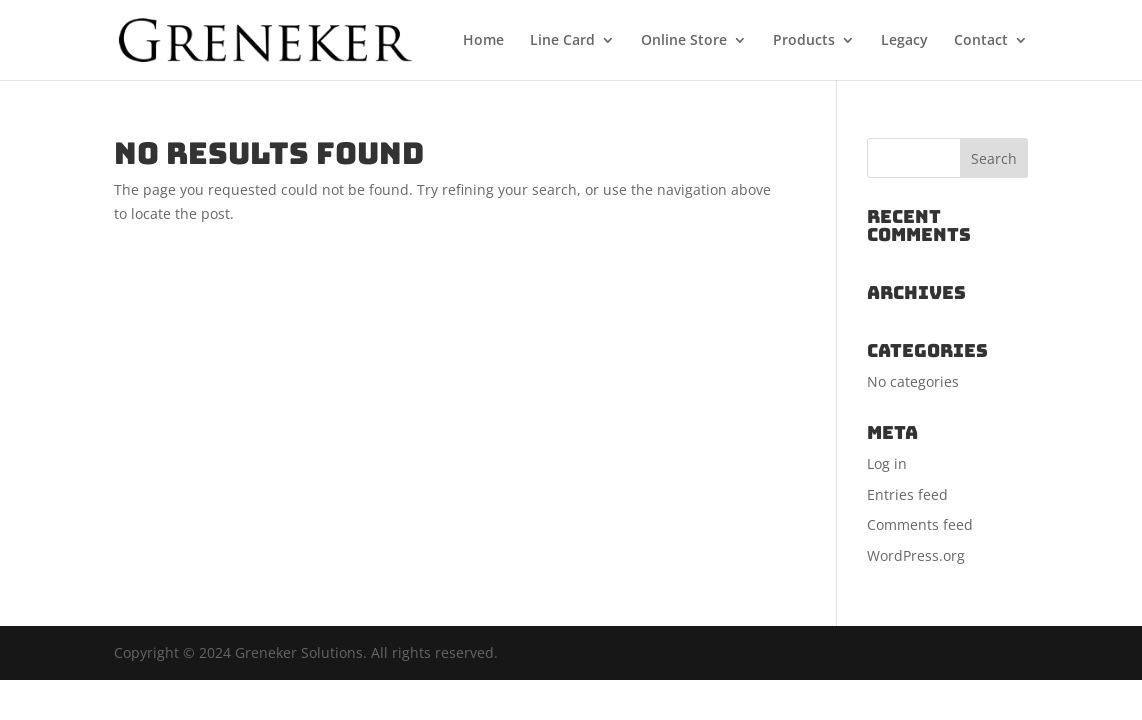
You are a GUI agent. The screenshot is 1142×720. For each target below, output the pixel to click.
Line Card (562, 41)
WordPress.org (916, 555)
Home (483, 41)
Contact (981, 41)
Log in (887, 463)
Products (804, 41)
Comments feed (920, 524)
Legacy (904, 41)
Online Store (684, 41)
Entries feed (907, 494)
